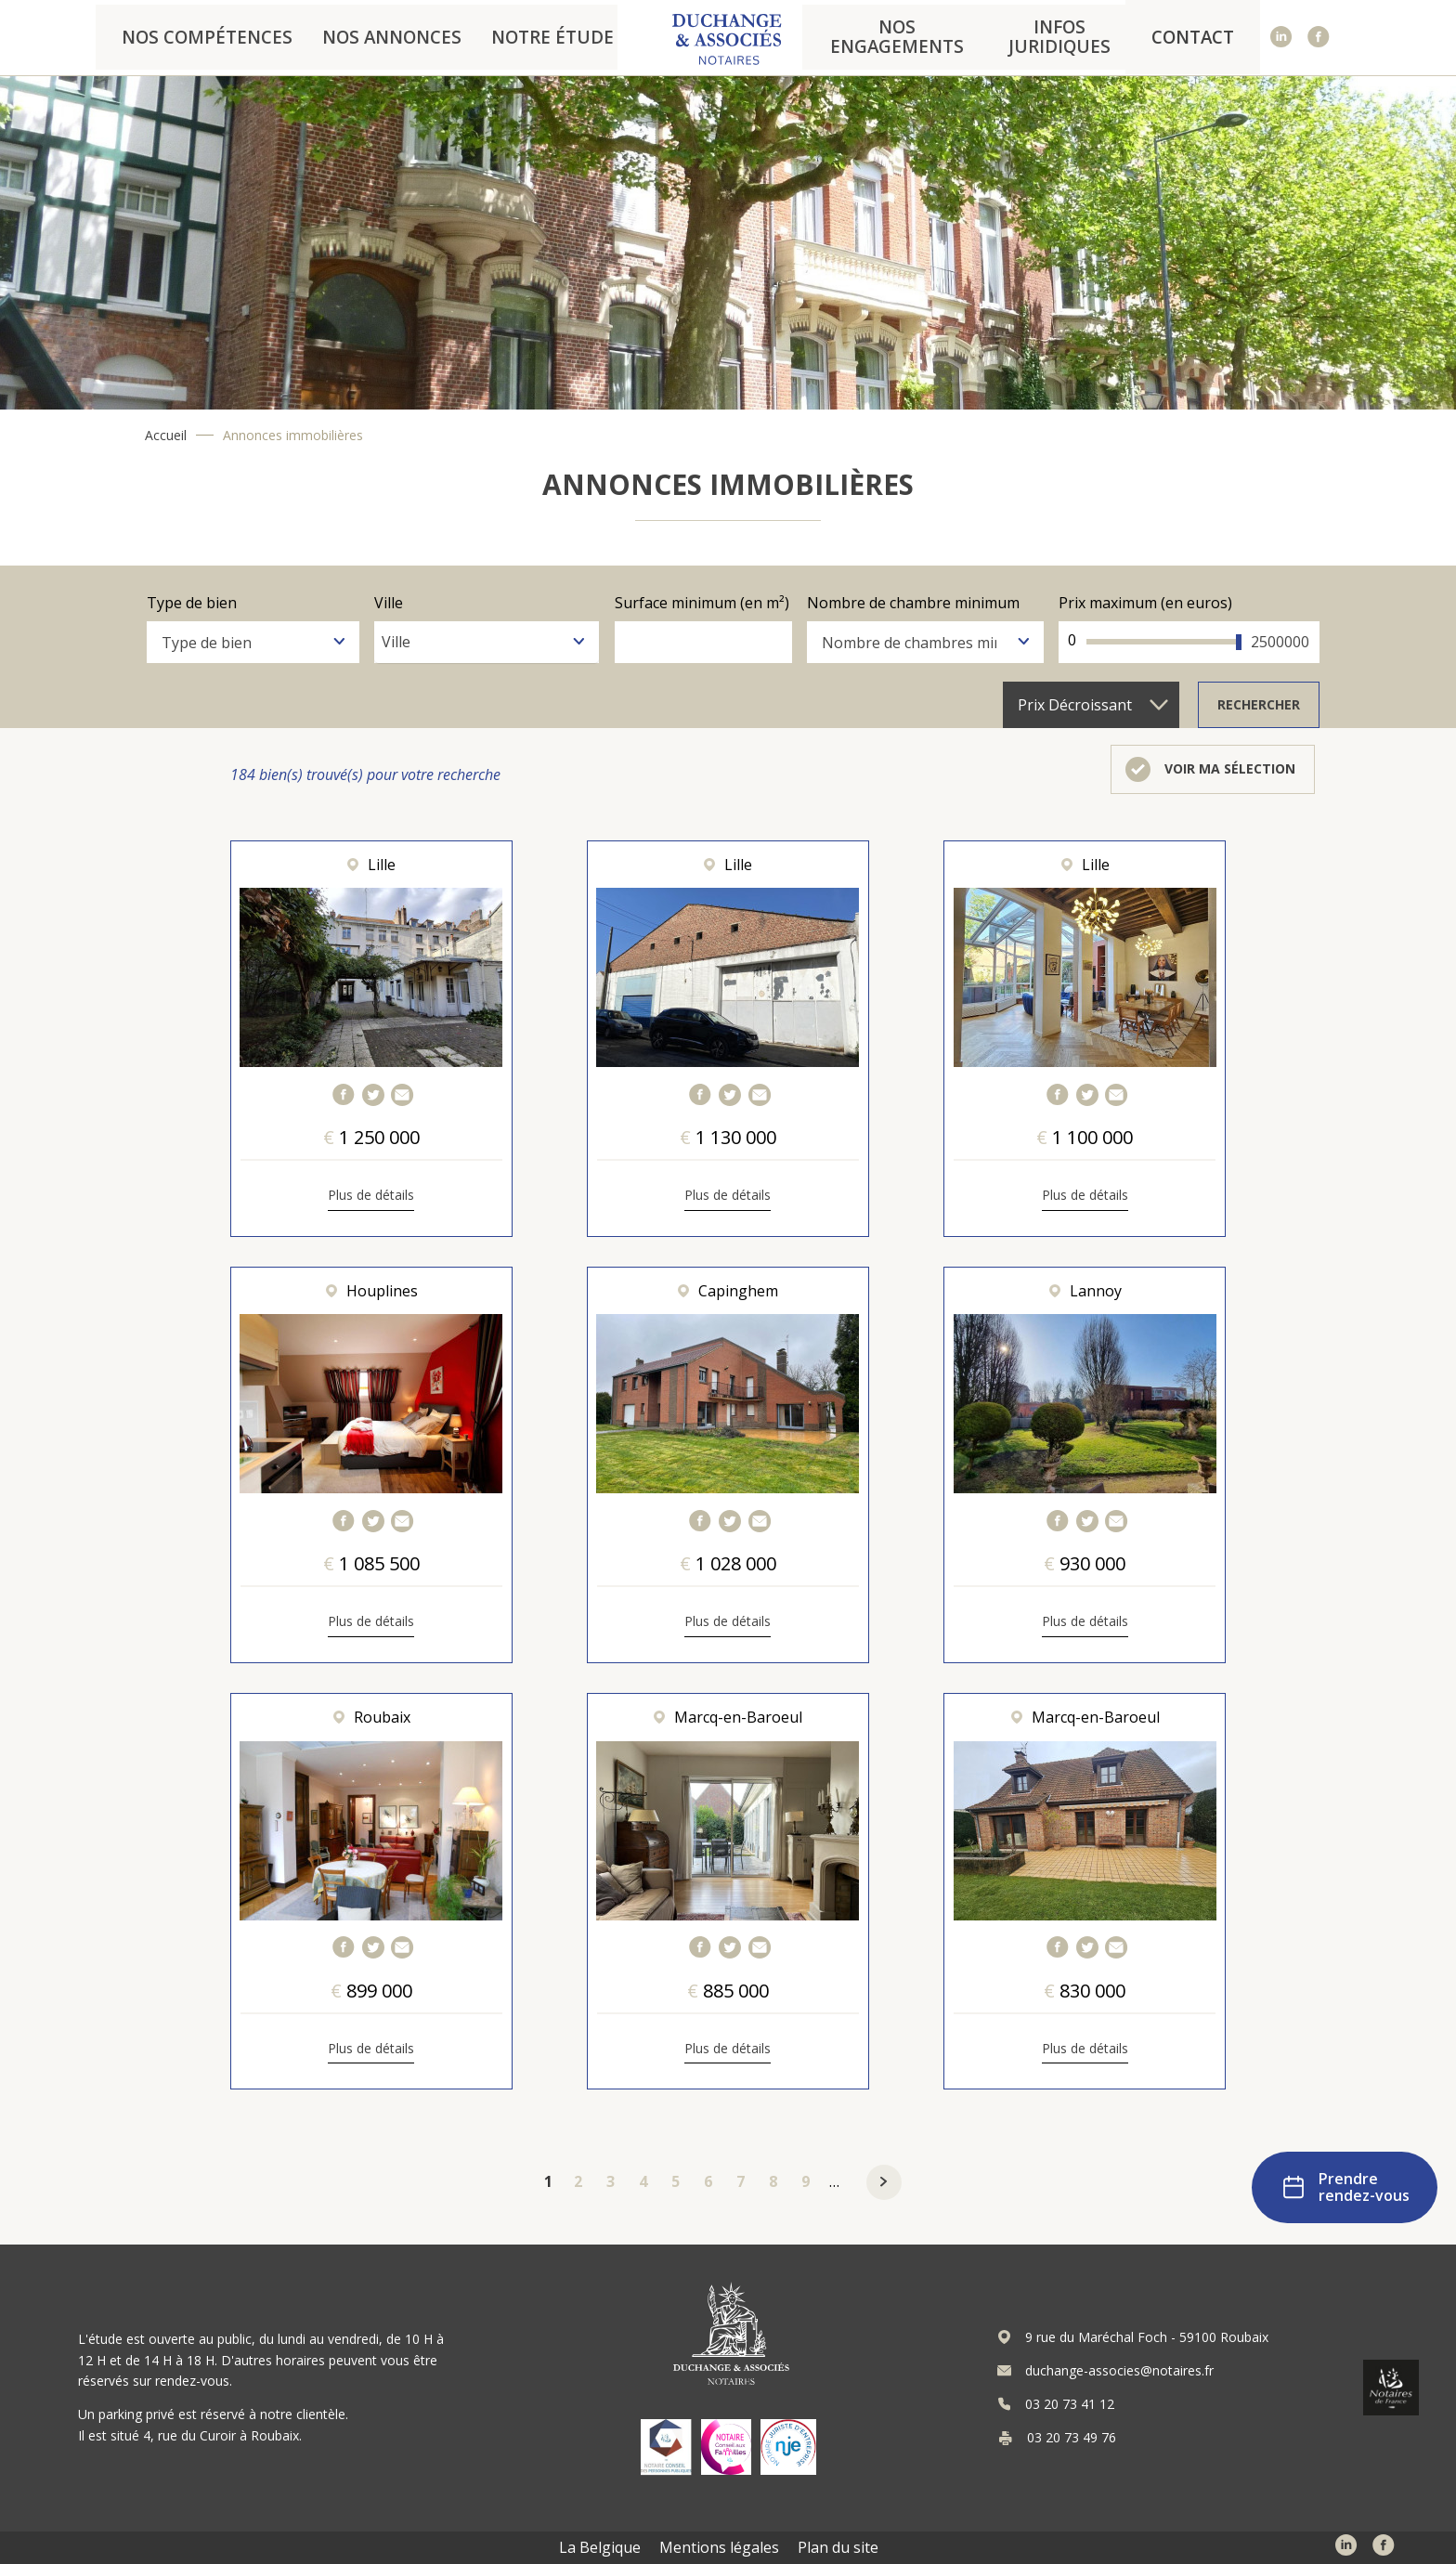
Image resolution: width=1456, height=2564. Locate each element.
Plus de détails (371, 1196)
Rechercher (1258, 704)
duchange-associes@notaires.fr (1119, 2370)
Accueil (166, 435)
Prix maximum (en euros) (1145, 601)
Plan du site (838, 2547)
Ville (388, 601)
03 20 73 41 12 (1069, 2404)
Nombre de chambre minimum (913, 601)
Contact (1198, 37)
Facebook (1319, 37)
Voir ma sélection (1229, 768)
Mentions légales (719, 2547)
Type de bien (192, 601)
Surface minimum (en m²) (702, 601)
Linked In (1281, 37)
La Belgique (600, 2547)
